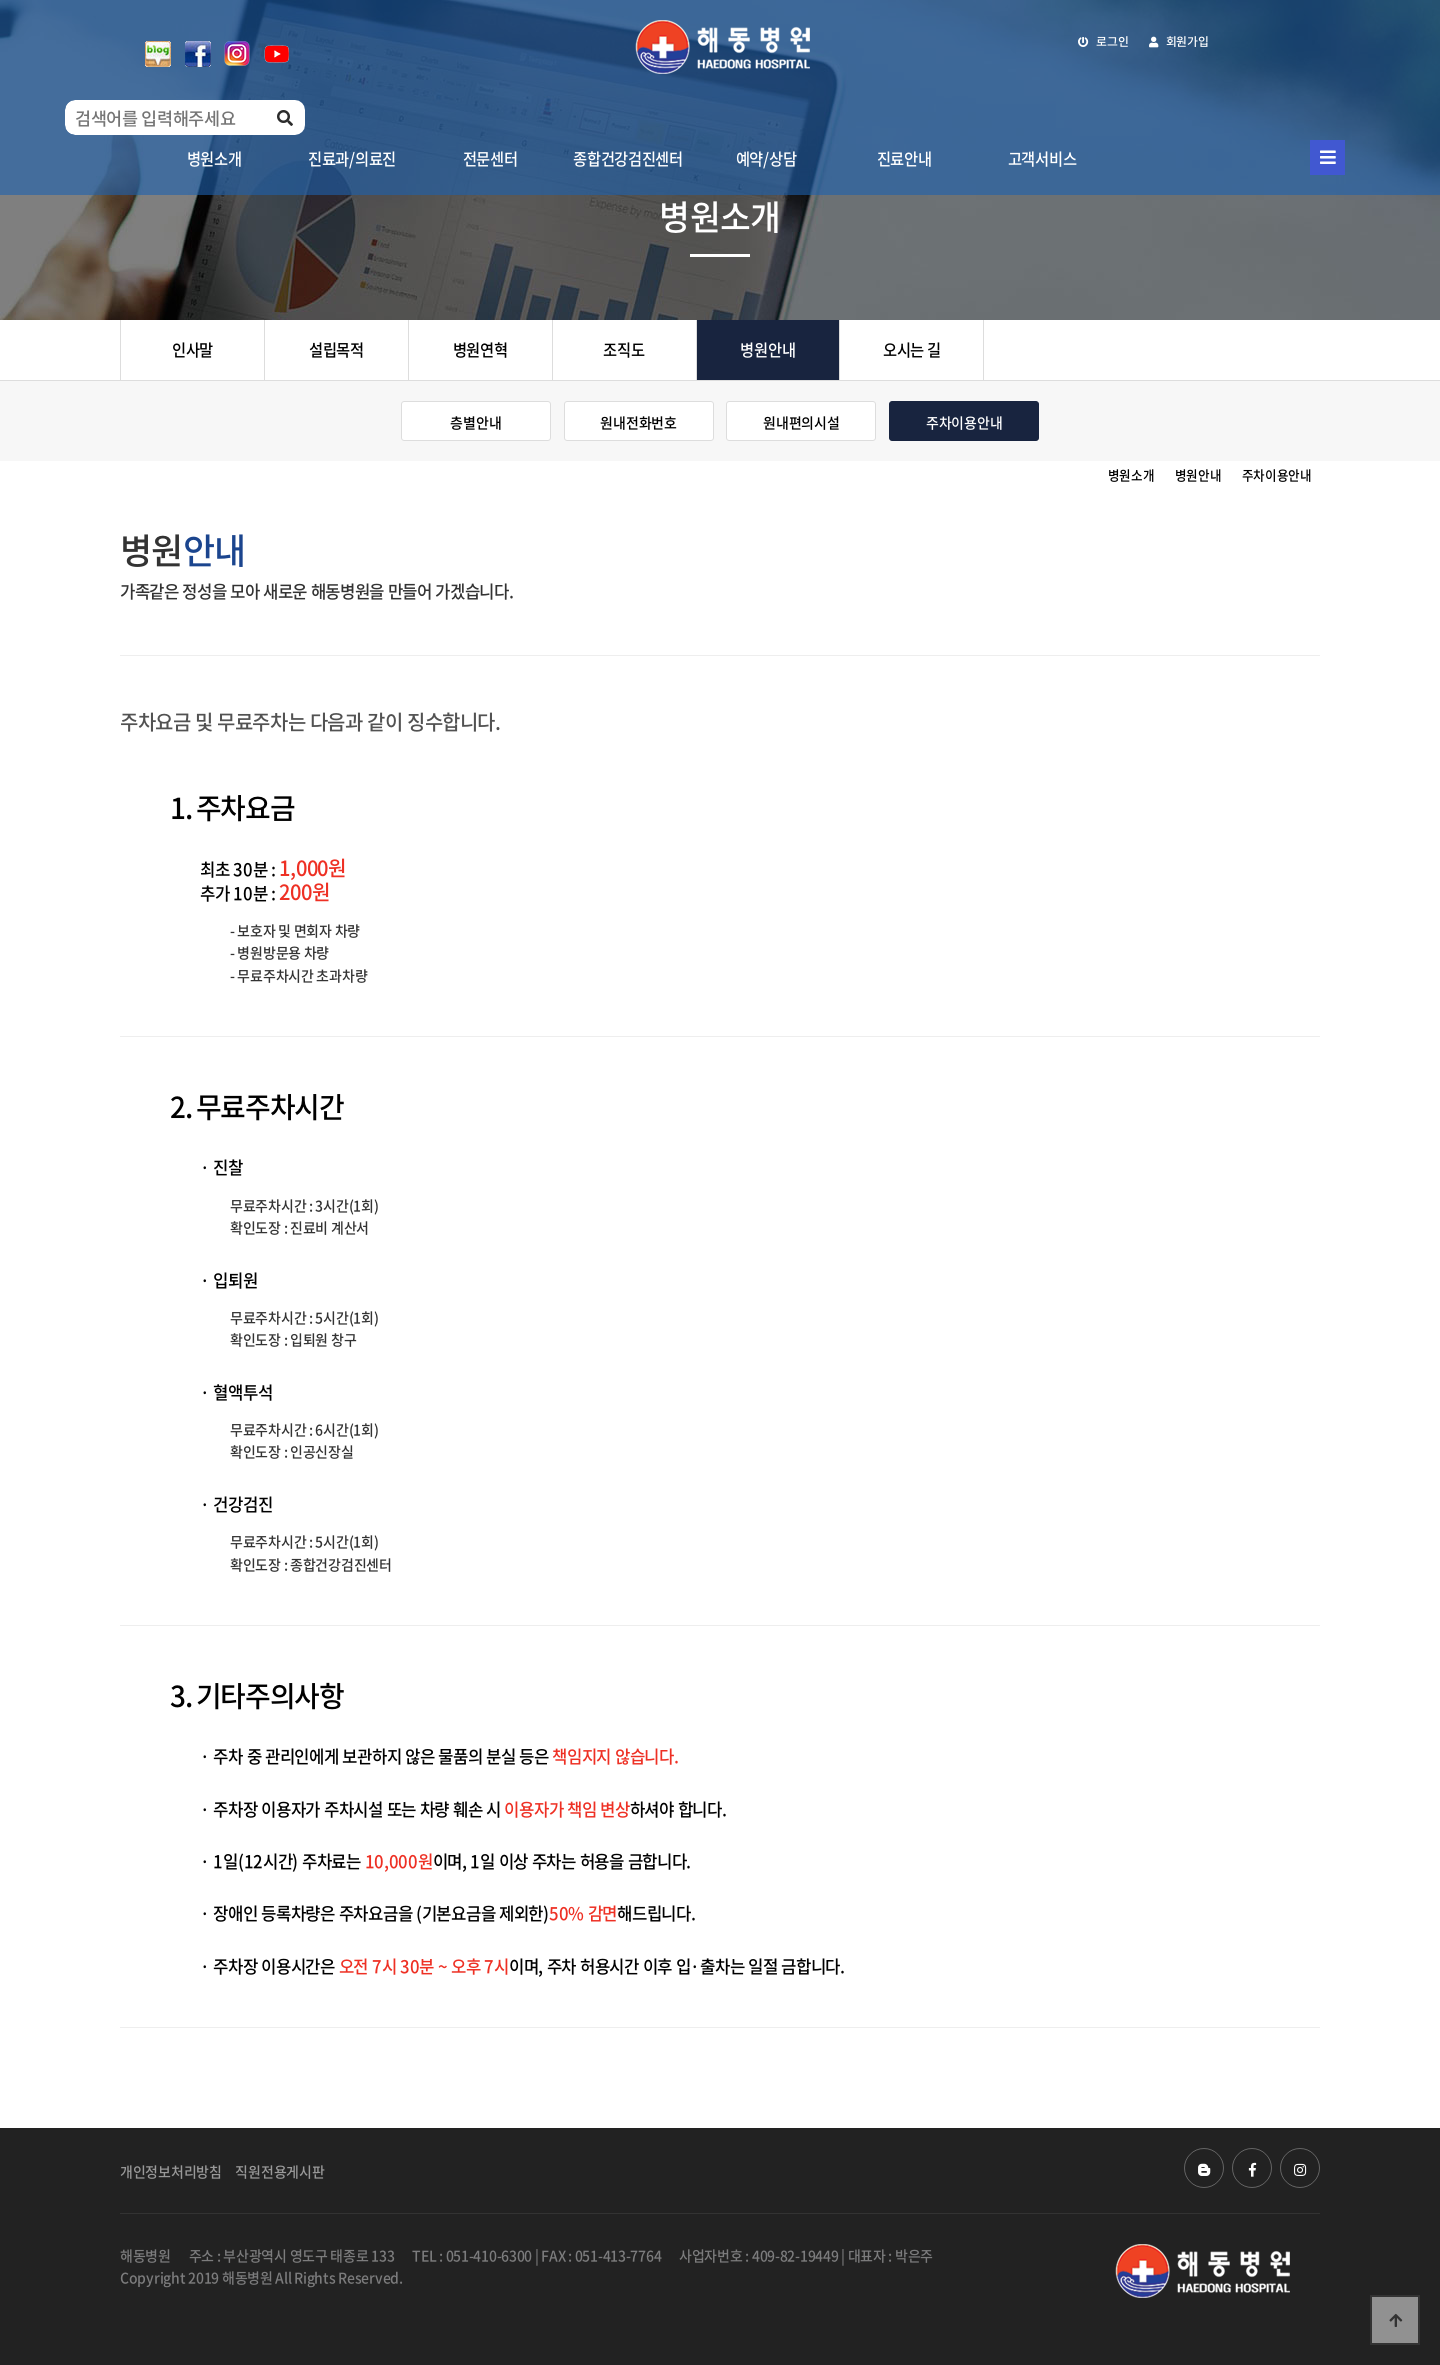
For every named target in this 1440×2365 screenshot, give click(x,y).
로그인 (1103, 41)
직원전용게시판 (279, 2171)
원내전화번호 (638, 422)
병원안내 (767, 349)
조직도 (623, 349)
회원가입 (1178, 41)
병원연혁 (480, 349)
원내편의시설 (801, 422)
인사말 (192, 349)
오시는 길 (912, 349)
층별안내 (475, 422)
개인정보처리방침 (171, 2171)
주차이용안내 (964, 422)
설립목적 (336, 349)
